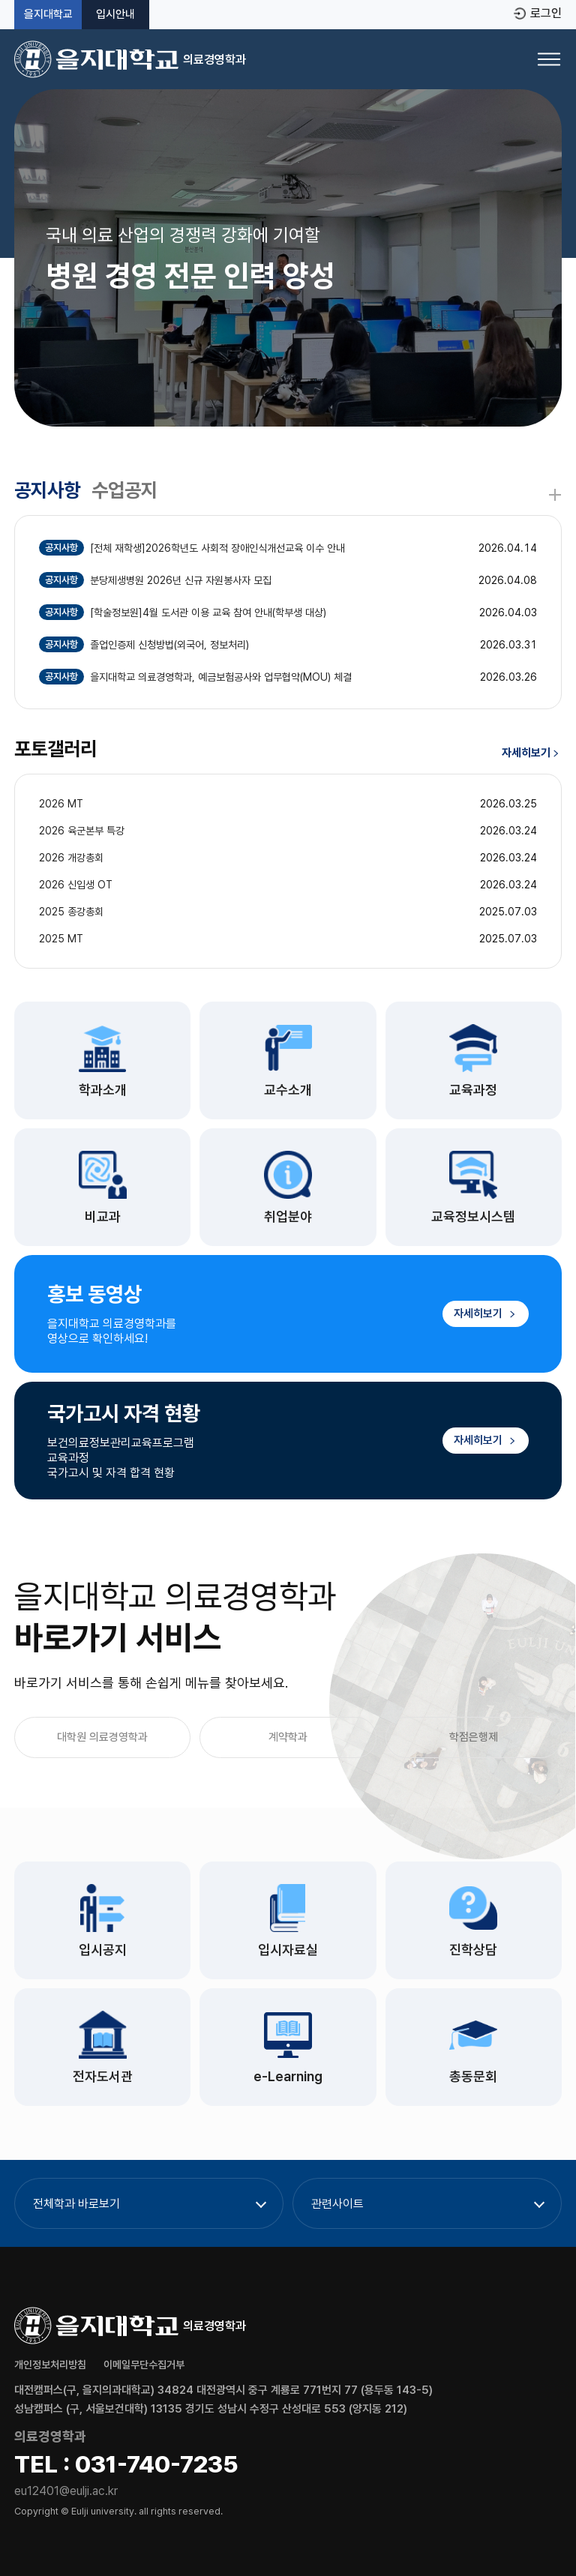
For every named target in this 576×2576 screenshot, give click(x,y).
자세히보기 (531, 753)
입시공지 (103, 1949)
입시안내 (115, 14)
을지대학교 (48, 14)
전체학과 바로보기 (76, 2204)
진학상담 (473, 1949)
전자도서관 (103, 2076)
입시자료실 (288, 1949)
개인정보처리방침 (50, 2365)
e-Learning (288, 2076)
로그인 (546, 13)
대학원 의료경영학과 (102, 1737)
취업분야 (288, 1216)
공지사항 (47, 490)
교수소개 (288, 1090)
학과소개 (103, 1090)
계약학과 (288, 1737)
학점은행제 (473, 1737)
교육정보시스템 (473, 1216)
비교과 (103, 1216)
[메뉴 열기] (549, 59)
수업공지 (125, 490)
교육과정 (473, 1090)
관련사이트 (337, 2204)
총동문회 (473, 2076)
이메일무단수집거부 (144, 2365)
